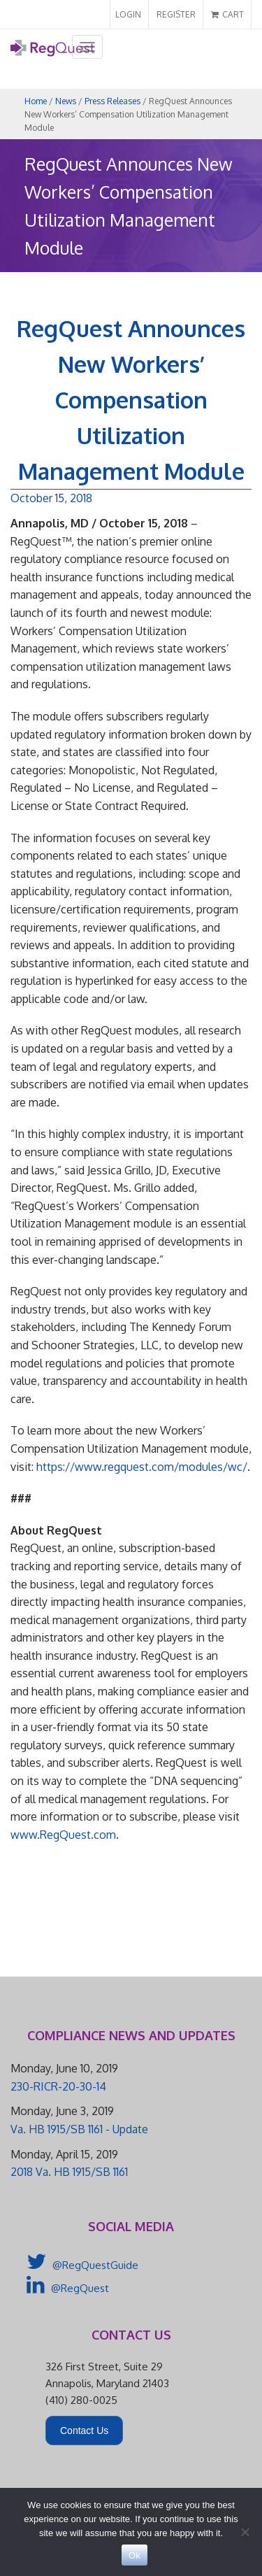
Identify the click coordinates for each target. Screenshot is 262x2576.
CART (227, 14)
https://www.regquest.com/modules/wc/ (141, 1467)
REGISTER (176, 14)
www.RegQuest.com (63, 1835)
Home (35, 101)
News (65, 101)
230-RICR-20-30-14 (58, 2086)
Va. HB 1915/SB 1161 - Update (79, 2129)
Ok (134, 2555)
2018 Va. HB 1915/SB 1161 (69, 2172)
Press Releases (112, 101)
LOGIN (128, 14)
